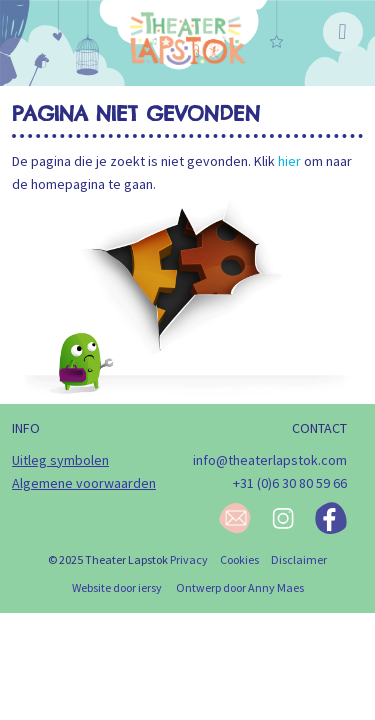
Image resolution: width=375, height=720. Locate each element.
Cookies (239, 559)
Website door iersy (117, 587)
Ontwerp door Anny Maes (240, 587)
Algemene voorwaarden (84, 483)
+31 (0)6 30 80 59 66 (290, 483)
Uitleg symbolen (60, 460)
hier (289, 161)
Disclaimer (299, 559)
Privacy (189, 559)
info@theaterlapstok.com (270, 460)
